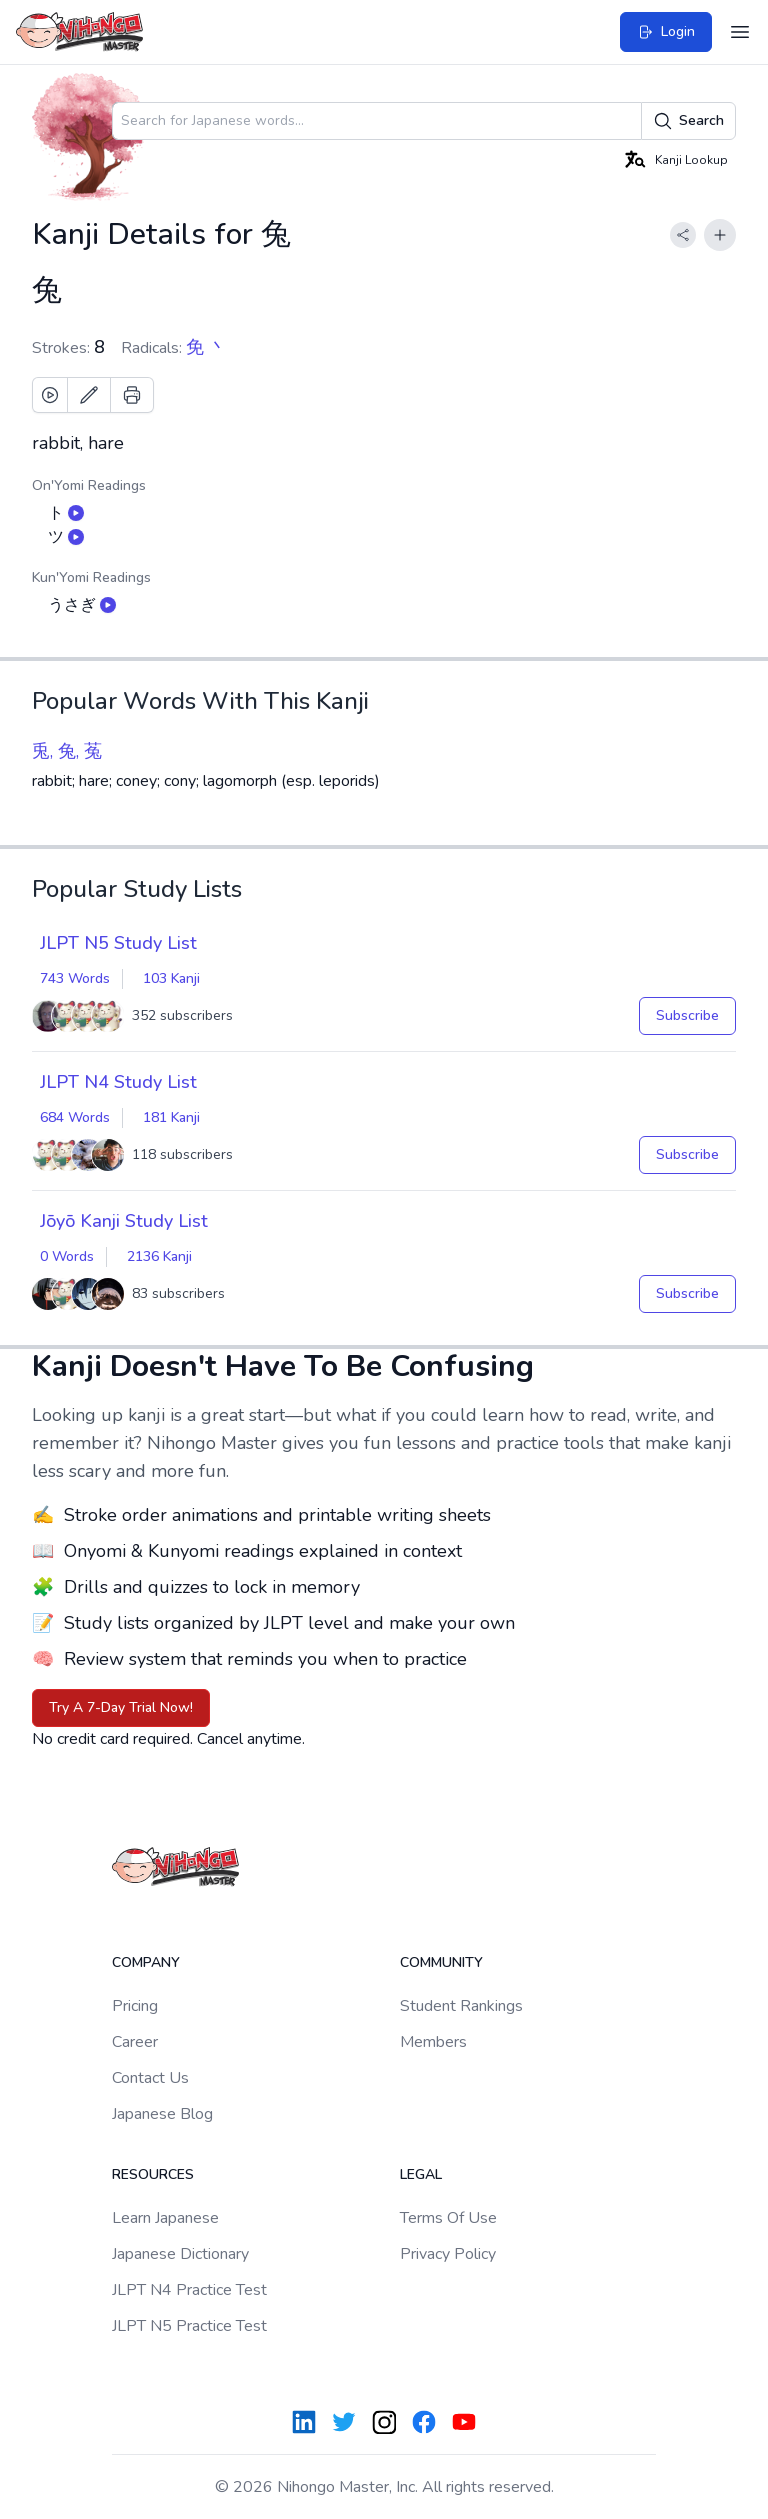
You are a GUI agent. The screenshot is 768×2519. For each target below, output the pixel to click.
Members (433, 2042)
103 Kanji (171, 978)
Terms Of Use (448, 2218)
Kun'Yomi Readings (91, 577)
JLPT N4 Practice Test (189, 2290)
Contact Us (150, 2078)
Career (135, 2042)
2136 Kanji (159, 1256)
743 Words (75, 978)
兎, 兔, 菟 (67, 751)
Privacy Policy (448, 2254)
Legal (421, 2174)
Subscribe (687, 1015)
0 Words (67, 1256)
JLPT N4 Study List (118, 1082)
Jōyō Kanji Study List (124, 1221)
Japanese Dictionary (180, 2254)
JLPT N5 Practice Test (189, 2326)
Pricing (135, 2006)
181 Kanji (171, 1117)
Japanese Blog (162, 2114)
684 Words (75, 1117)
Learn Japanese (165, 2218)
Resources (153, 2174)
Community (441, 1962)
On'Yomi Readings (89, 485)
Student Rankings (461, 2006)
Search (688, 121)
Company (146, 1962)
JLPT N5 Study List (118, 943)
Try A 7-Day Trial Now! (121, 1707)
